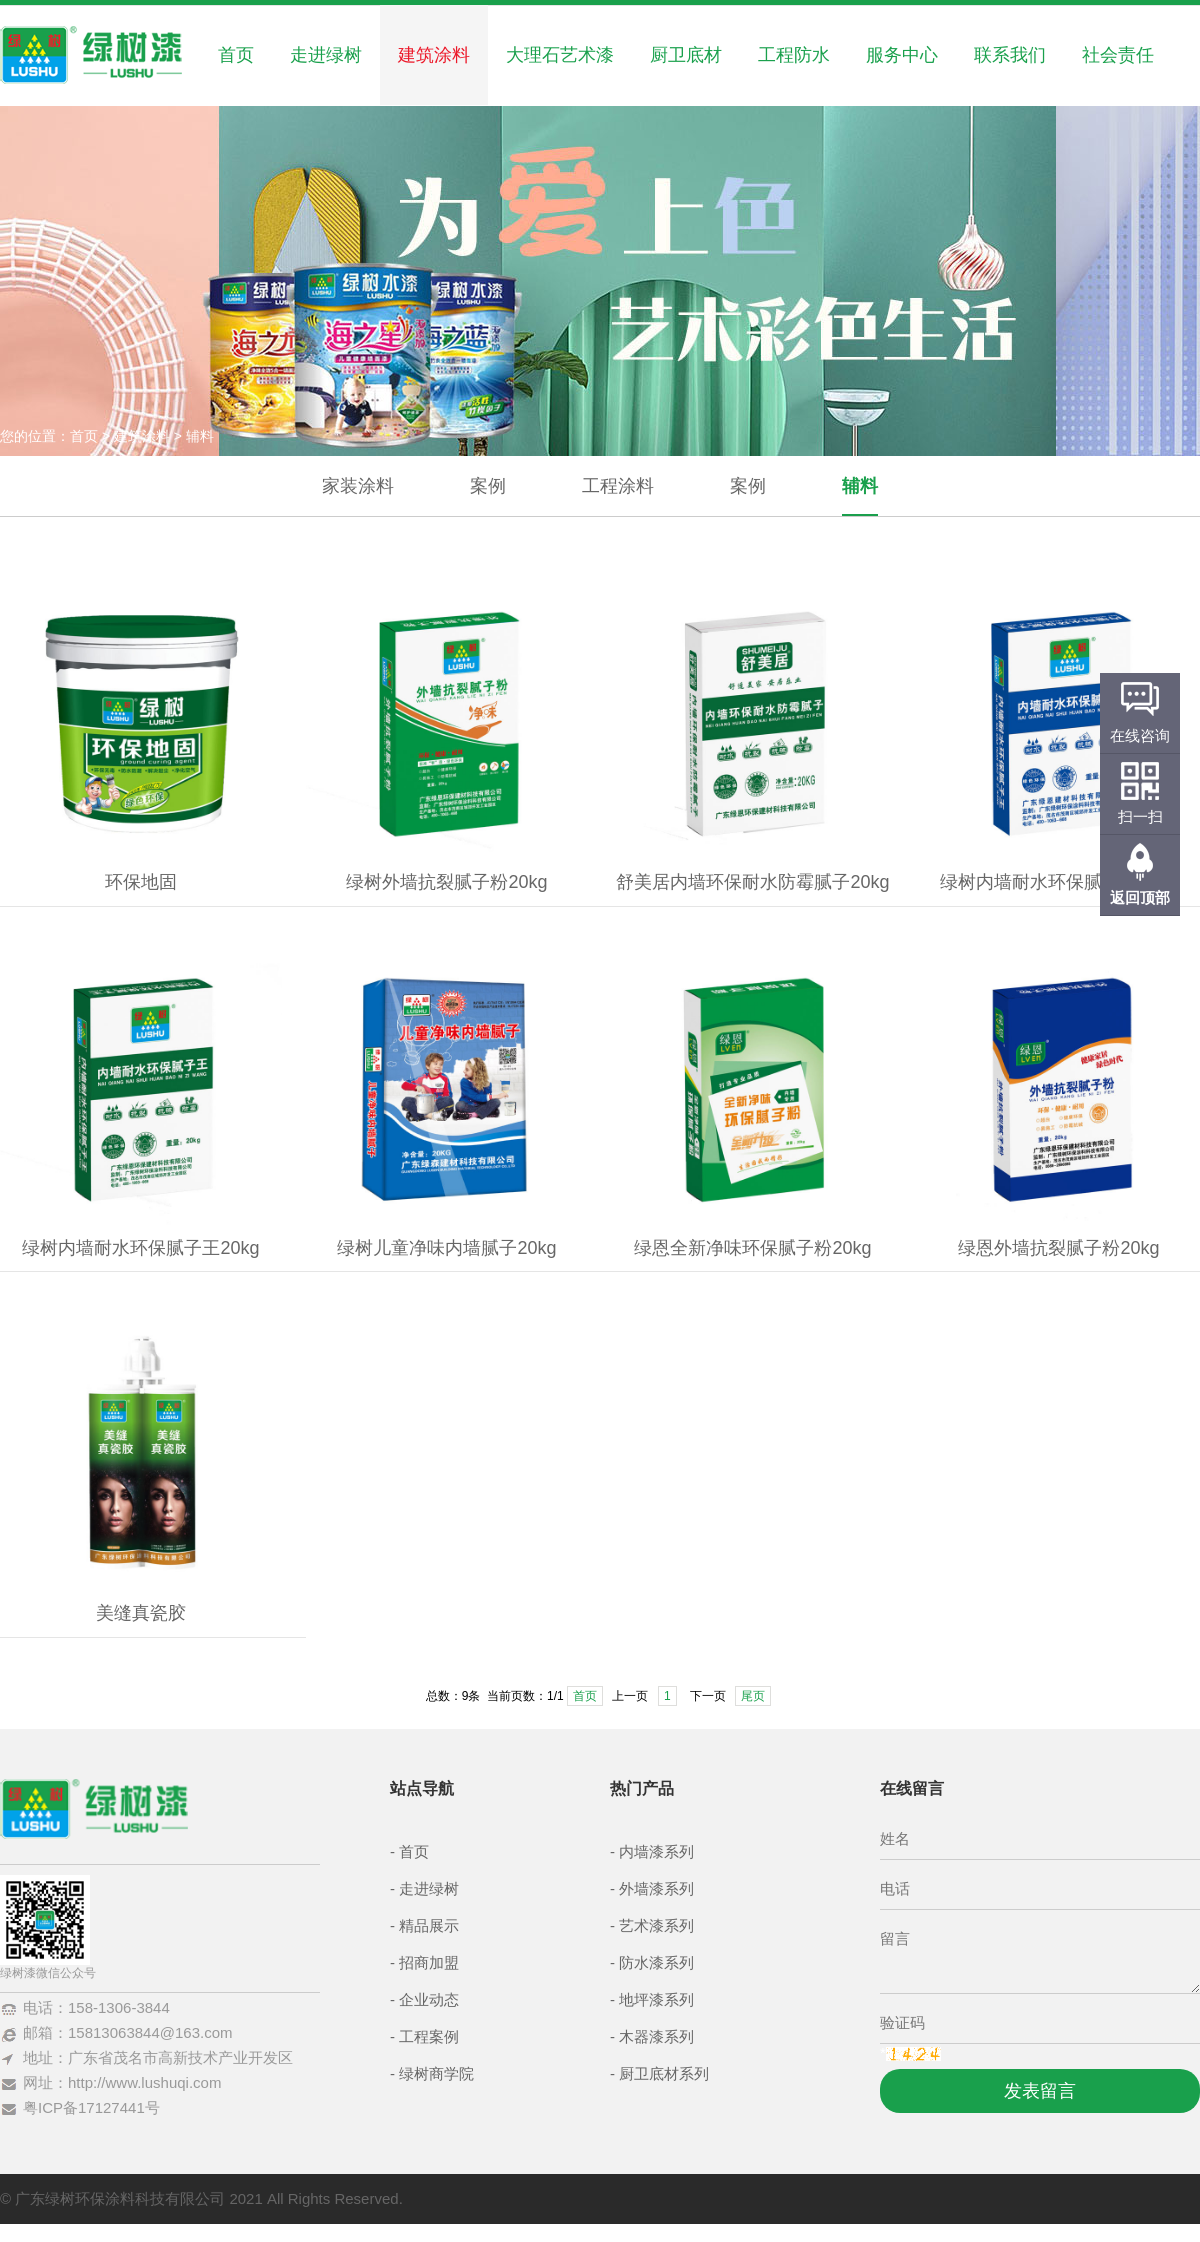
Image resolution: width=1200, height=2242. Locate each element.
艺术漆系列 (656, 1925)
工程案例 (429, 2036)
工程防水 (794, 55)
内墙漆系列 (656, 1851)
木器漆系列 (656, 2036)
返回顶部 (1140, 897)
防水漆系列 (656, 1962)
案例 (488, 486)
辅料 (860, 486)
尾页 (753, 1696)
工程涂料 (618, 486)
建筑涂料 (434, 55)
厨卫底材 (686, 55)
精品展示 (429, 1925)
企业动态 (429, 1999)
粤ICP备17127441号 (91, 2107)
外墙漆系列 (656, 1888)
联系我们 (1010, 55)
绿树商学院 (436, 2073)
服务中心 (902, 55)
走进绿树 (326, 55)
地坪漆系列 (656, 1999)
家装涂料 (358, 486)
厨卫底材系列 (664, 2073)
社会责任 (1118, 55)
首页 (236, 55)
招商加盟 (429, 1962)
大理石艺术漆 (560, 55)
